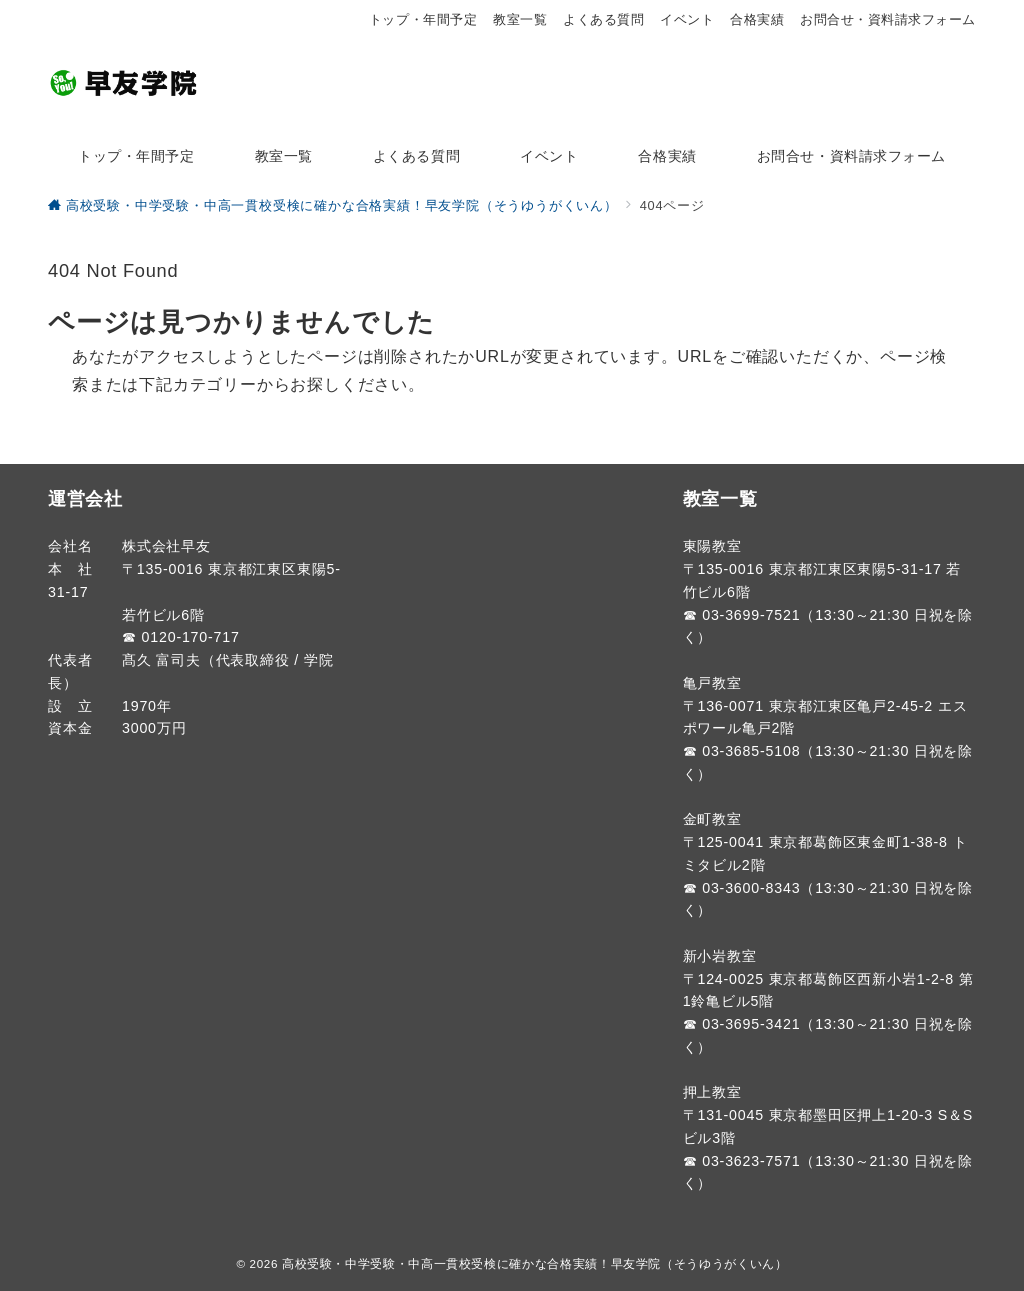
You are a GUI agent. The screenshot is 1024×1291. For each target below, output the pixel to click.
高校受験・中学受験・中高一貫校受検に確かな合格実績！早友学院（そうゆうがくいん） (535, 1263)
